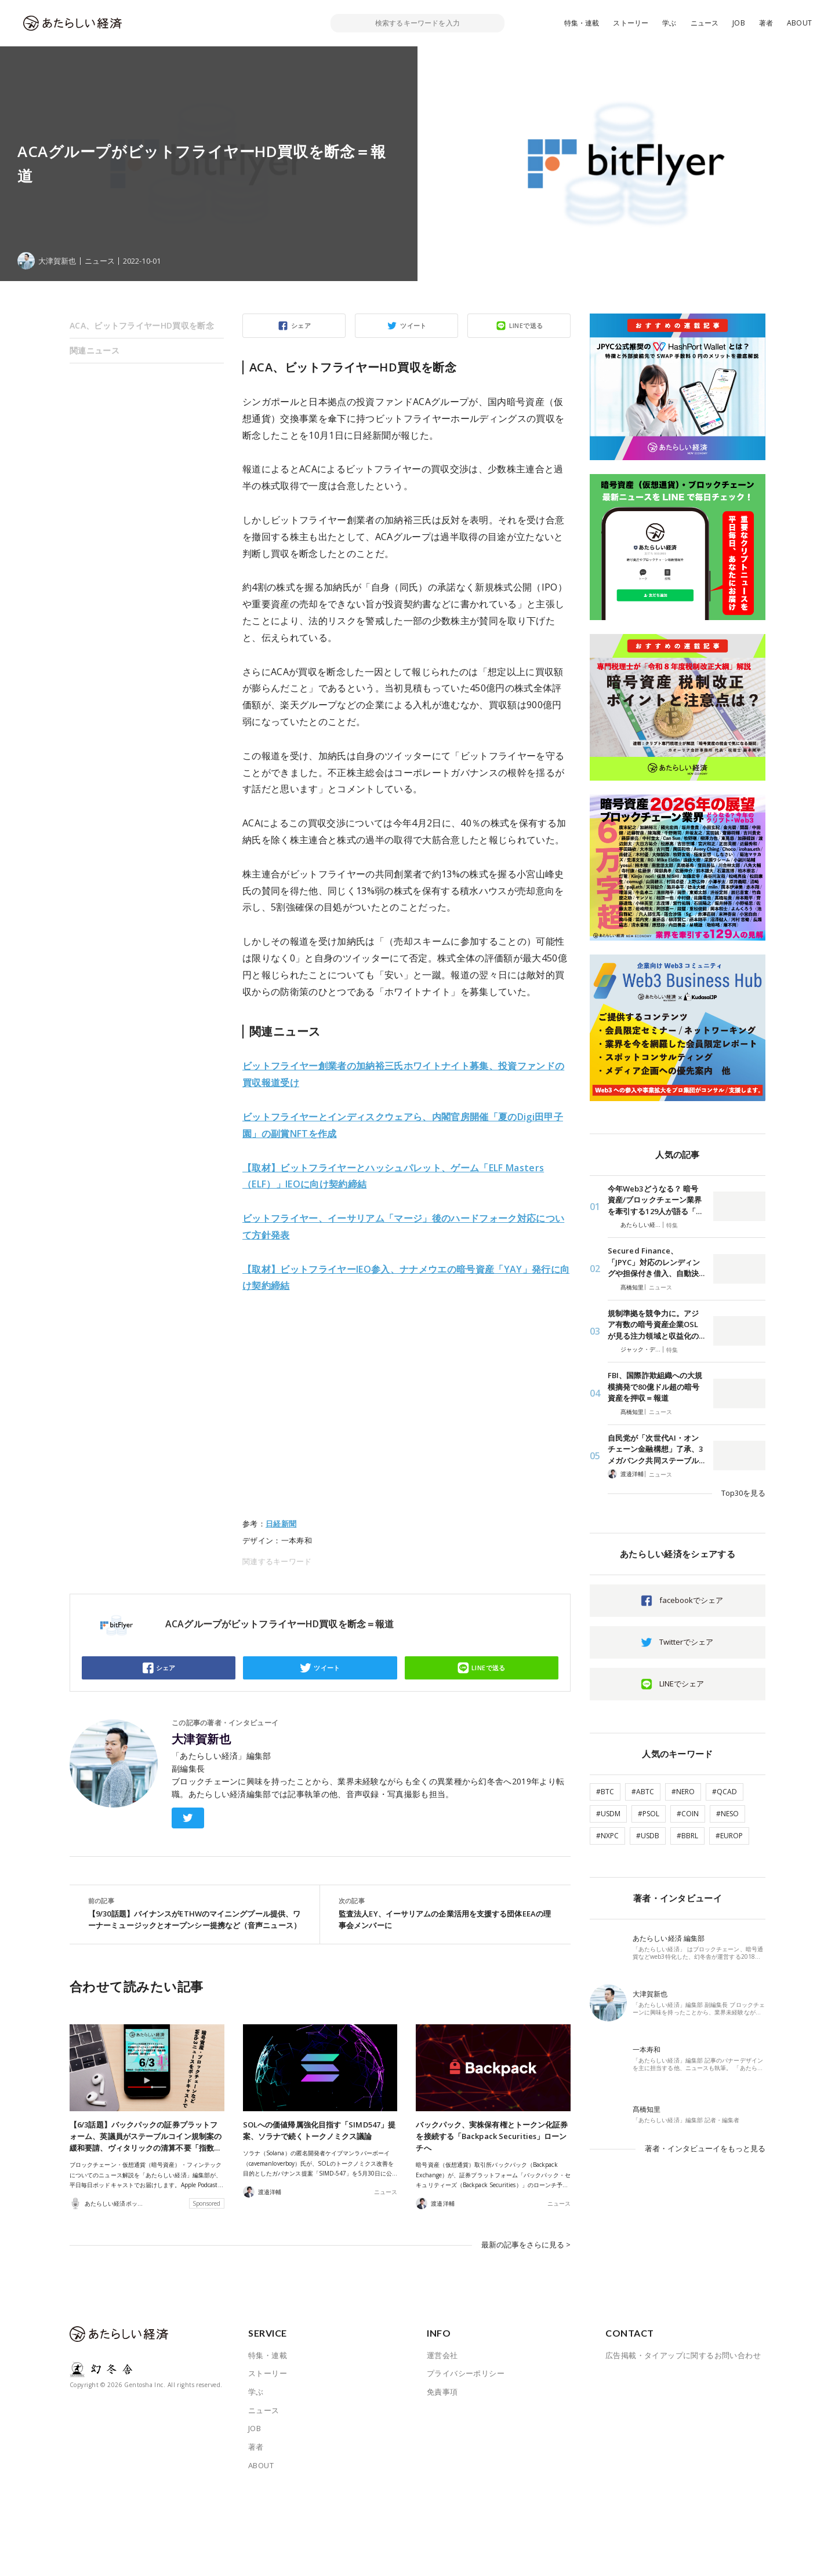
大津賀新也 (201, 1739)
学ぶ (669, 23)
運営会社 (442, 2355)
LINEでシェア (681, 1683)
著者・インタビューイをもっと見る (705, 2148)
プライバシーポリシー (465, 2373)
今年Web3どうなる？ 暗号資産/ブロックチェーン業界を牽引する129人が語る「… (655, 1199)
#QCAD (724, 1792)
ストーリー (630, 23)
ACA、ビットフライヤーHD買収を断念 (142, 325)
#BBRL (687, 1836)
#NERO (683, 1792)
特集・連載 (582, 23)
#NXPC (607, 1836)
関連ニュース (94, 350)
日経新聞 (281, 1523)
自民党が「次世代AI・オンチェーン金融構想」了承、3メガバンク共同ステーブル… (656, 1449)
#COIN (688, 1814)
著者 (766, 23)
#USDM (608, 1814)
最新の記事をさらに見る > (526, 2244)
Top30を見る (743, 1493)
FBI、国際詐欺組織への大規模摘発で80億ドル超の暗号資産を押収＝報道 (655, 1386)
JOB (738, 23)
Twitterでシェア (686, 1642)
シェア (301, 325)
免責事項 (442, 2391)
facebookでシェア (691, 1600)
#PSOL (648, 1814)
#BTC (605, 1792)
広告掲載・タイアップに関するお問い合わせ (683, 2355)
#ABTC (642, 1792)
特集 (672, 1225)
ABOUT (799, 23)
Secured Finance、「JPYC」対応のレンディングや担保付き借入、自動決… (656, 1261)
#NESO (727, 1814)
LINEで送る (526, 325)
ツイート (413, 325)
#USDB (647, 1836)
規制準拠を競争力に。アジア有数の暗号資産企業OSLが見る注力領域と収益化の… (656, 1324)
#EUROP (729, 1836)
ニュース (705, 23)
